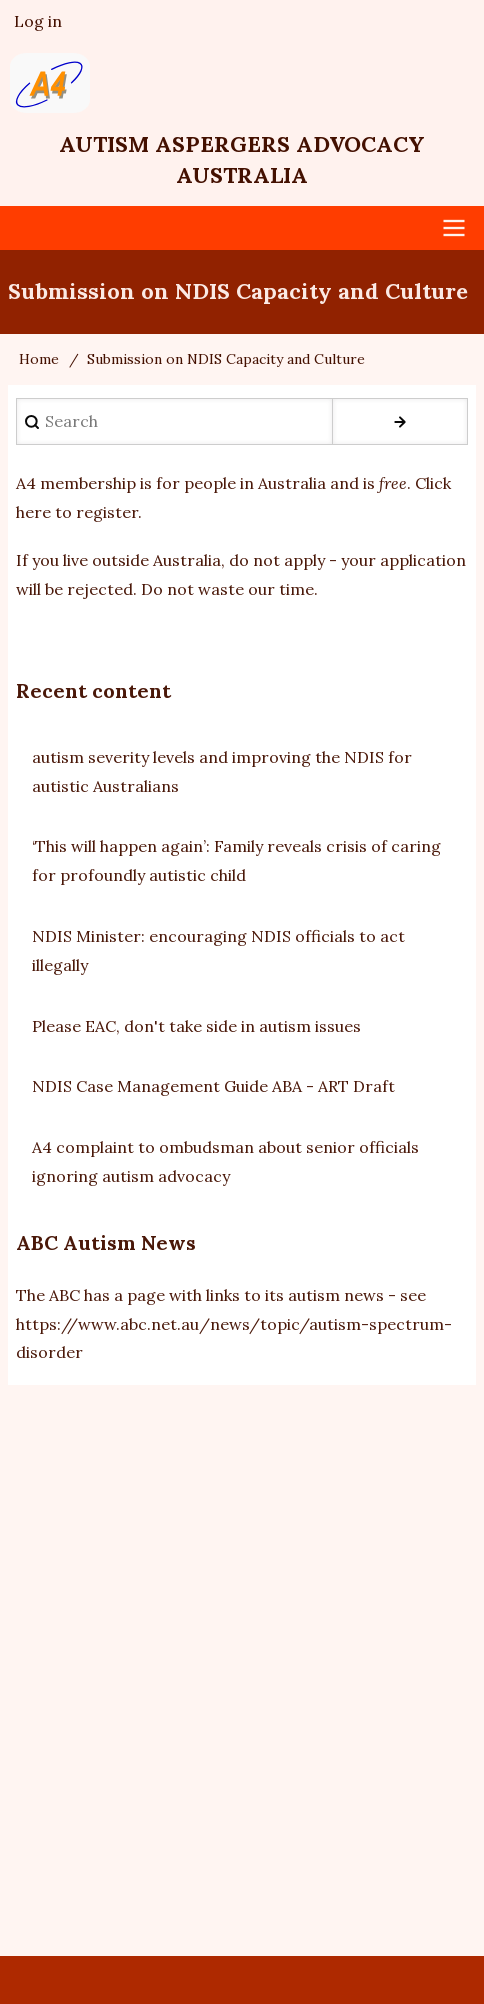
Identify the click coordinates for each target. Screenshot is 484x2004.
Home (39, 359)
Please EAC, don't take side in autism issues (196, 1026)
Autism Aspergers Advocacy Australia (242, 159)
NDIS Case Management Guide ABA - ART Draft (213, 1086)
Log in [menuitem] (38, 21)
